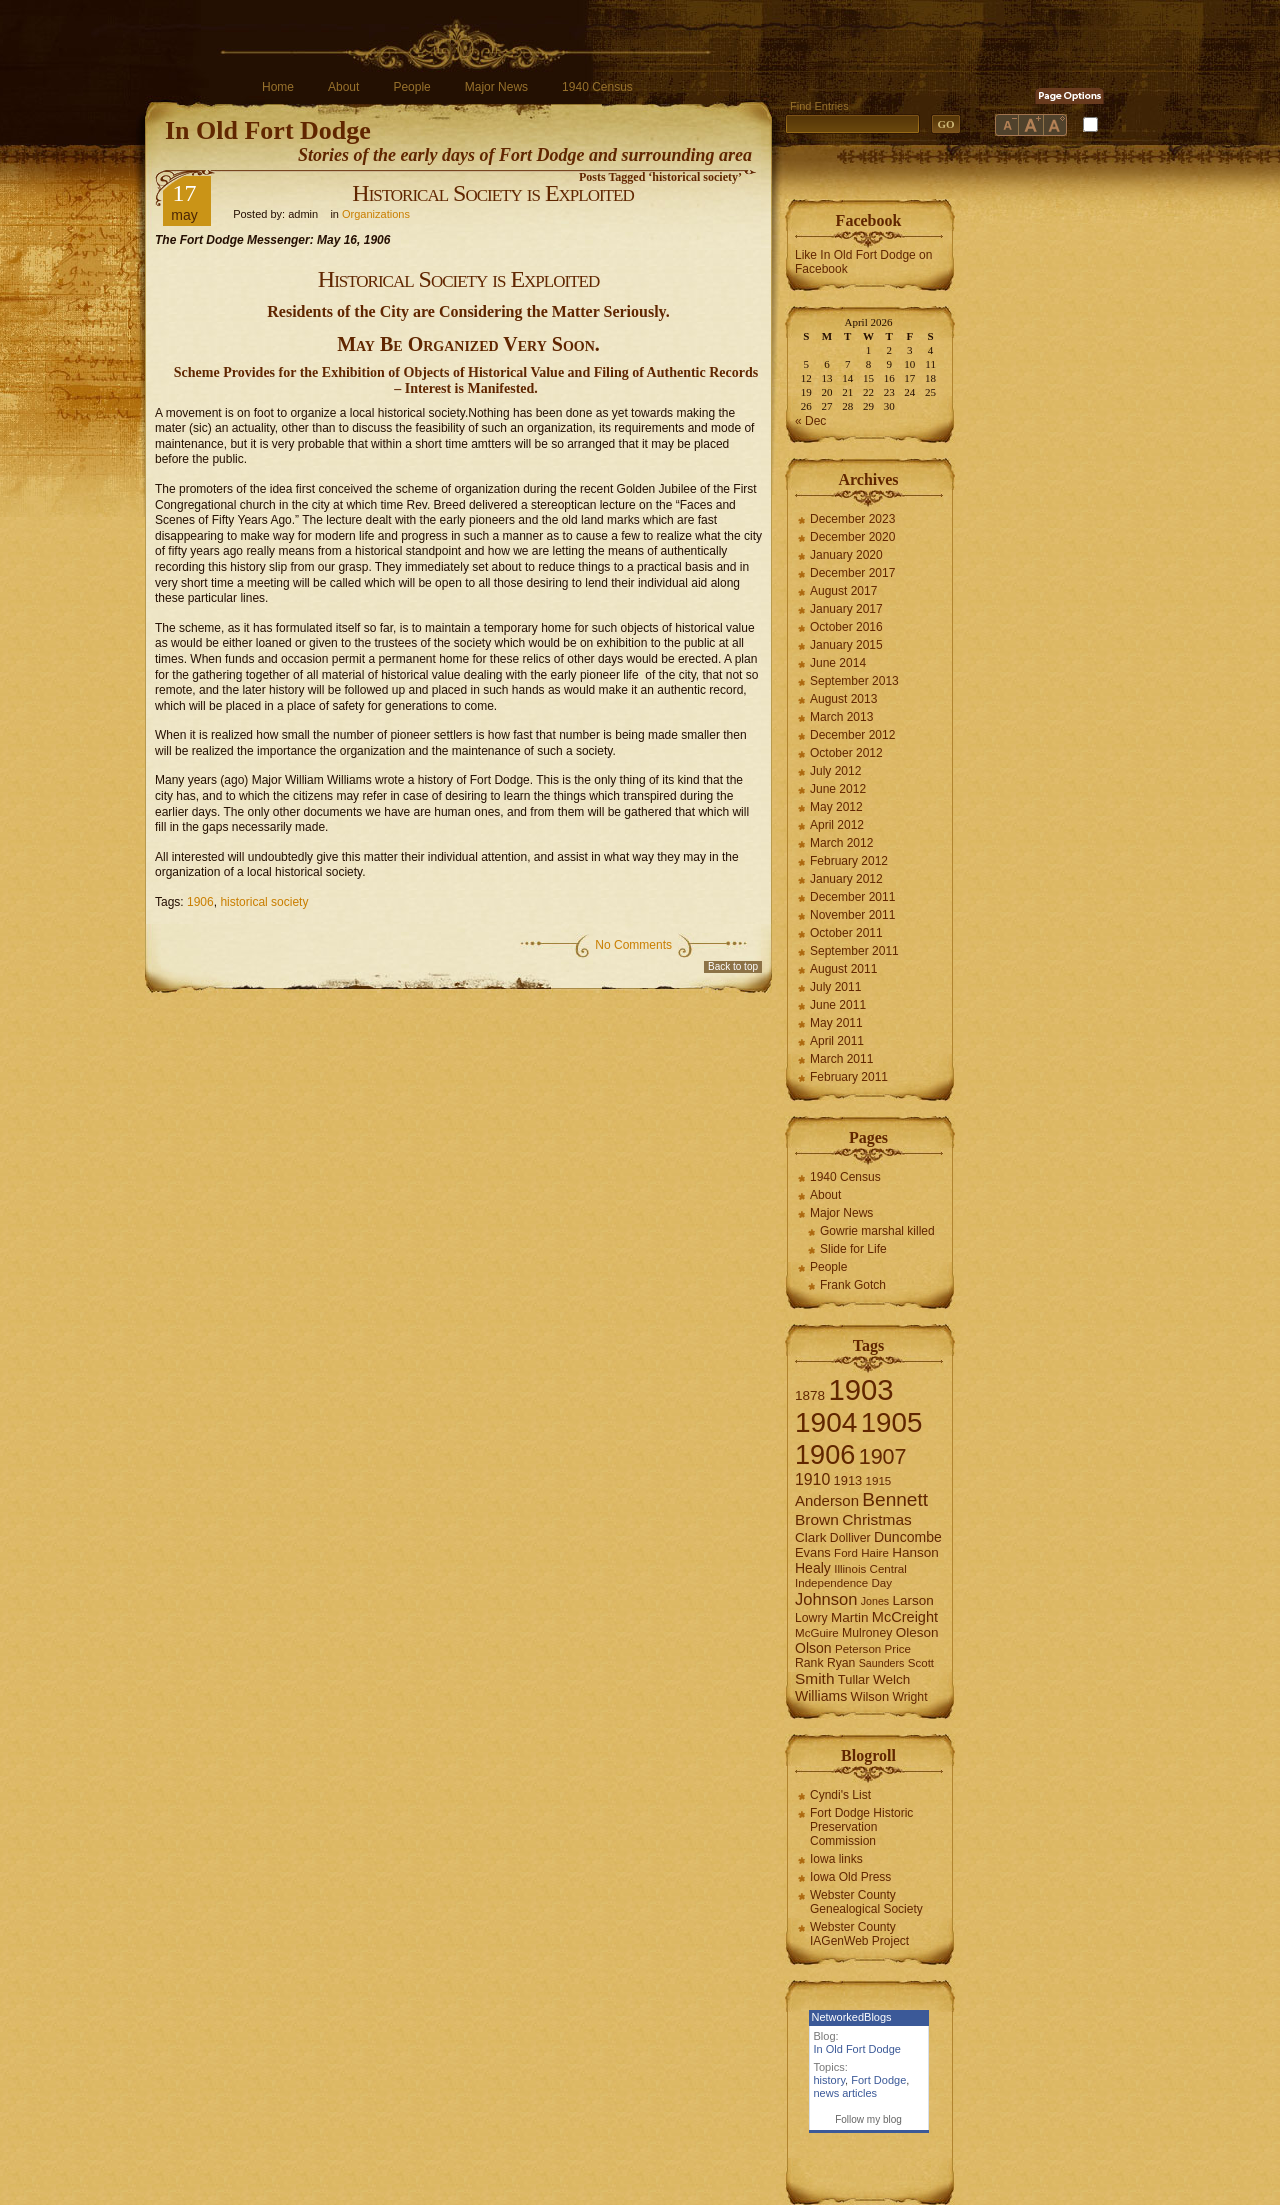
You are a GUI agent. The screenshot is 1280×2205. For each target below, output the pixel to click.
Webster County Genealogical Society (866, 1902)
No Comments (633, 945)
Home (278, 87)
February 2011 (849, 1077)
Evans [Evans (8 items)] (813, 1552)
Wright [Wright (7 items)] (909, 1697)
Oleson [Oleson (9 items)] (917, 1632)
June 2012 (838, 789)
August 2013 (843, 699)
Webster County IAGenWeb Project (859, 1934)
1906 (200, 902)
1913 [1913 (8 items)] (848, 1480)
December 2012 (852, 735)
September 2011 (854, 951)
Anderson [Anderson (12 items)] (827, 1500)
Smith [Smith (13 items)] (815, 1678)
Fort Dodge (878, 2080)
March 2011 (841, 1059)
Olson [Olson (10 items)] (813, 1648)
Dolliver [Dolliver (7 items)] (850, 1538)
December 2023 (852, 519)
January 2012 (846, 879)
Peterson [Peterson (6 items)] (858, 1649)
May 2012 (836, 807)
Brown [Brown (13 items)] (817, 1519)
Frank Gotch (853, 1285)
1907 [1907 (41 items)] (883, 1456)
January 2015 (846, 645)
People (411, 87)
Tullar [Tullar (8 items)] (854, 1679)
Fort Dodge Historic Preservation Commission (861, 1827)
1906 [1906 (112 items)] (825, 1454)
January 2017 (846, 609)
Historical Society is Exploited (492, 193)
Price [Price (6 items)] (898, 1649)
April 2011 (837, 1041)
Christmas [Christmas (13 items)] (877, 1519)
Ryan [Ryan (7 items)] (841, 1663)
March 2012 (841, 843)
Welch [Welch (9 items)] (891, 1679)
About (343, 87)
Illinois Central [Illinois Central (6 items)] (870, 1569)
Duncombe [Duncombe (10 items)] (908, 1537)
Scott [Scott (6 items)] (921, 1663)
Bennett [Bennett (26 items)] (895, 1499)
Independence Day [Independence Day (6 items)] (843, 1583)
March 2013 (841, 717)
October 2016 (846, 627)
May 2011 (836, 1023)
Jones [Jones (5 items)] (875, 1601)
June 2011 (838, 1005)
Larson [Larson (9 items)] (913, 1600)
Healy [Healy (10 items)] (813, 1568)
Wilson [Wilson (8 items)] (870, 1696)
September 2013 (854, 681)
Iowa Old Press (850, 1877)
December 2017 (852, 573)
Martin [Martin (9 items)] (850, 1617)
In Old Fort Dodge (268, 130)
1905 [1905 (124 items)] (892, 1422)
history (830, 2080)
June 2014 (838, 663)
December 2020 (852, 537)
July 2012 (835, 771)
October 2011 (846, 933)
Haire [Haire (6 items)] (875, 1553)
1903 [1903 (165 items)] (860, 1389)
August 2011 (843, 969)
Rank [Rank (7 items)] (809, 1663)
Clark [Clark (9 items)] (811, 1537)
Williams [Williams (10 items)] (821, 1696)
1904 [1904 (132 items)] (826, 1422)
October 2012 (846, 753)
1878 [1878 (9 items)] (810, 1395)
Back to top (733, 966)
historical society (264, 902)
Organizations (376, 214)
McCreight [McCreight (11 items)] (905, 1617)
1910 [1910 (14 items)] (812, 1479)
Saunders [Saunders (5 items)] (882, 1663)
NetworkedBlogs (852, 2017)
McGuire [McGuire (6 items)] (817, 1633)
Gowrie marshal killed (877, 1231)
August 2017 (843, 591)
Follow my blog (868, 2119)
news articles (846, 2093)
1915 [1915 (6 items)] (879, 1481)
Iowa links (836, 1859)
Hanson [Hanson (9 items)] (915, 1552)
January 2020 (846, 555)
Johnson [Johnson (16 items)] (826, 1599)
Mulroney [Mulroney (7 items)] (867, 1633)
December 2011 (852, 897)
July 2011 (835, 987)
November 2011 (852, 915)
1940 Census (597, 87)
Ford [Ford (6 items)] (846, 1553)
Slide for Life (853, 1249)
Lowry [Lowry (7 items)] (811, 1618)
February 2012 (849, 861)
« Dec (810, 421)
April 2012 (837, 825)
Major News (496, 87)
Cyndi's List (840, 1795)
